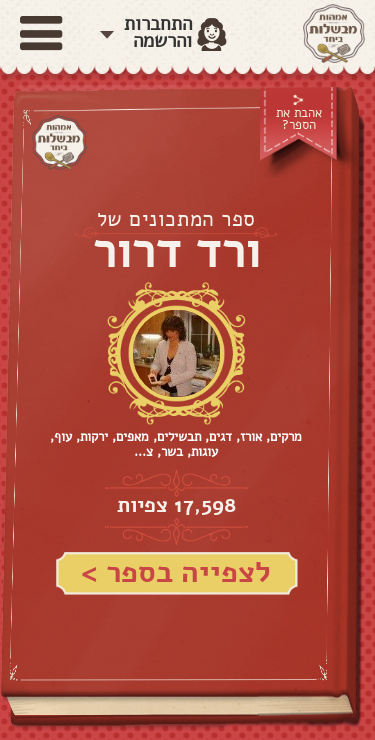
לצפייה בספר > (176, 572)
